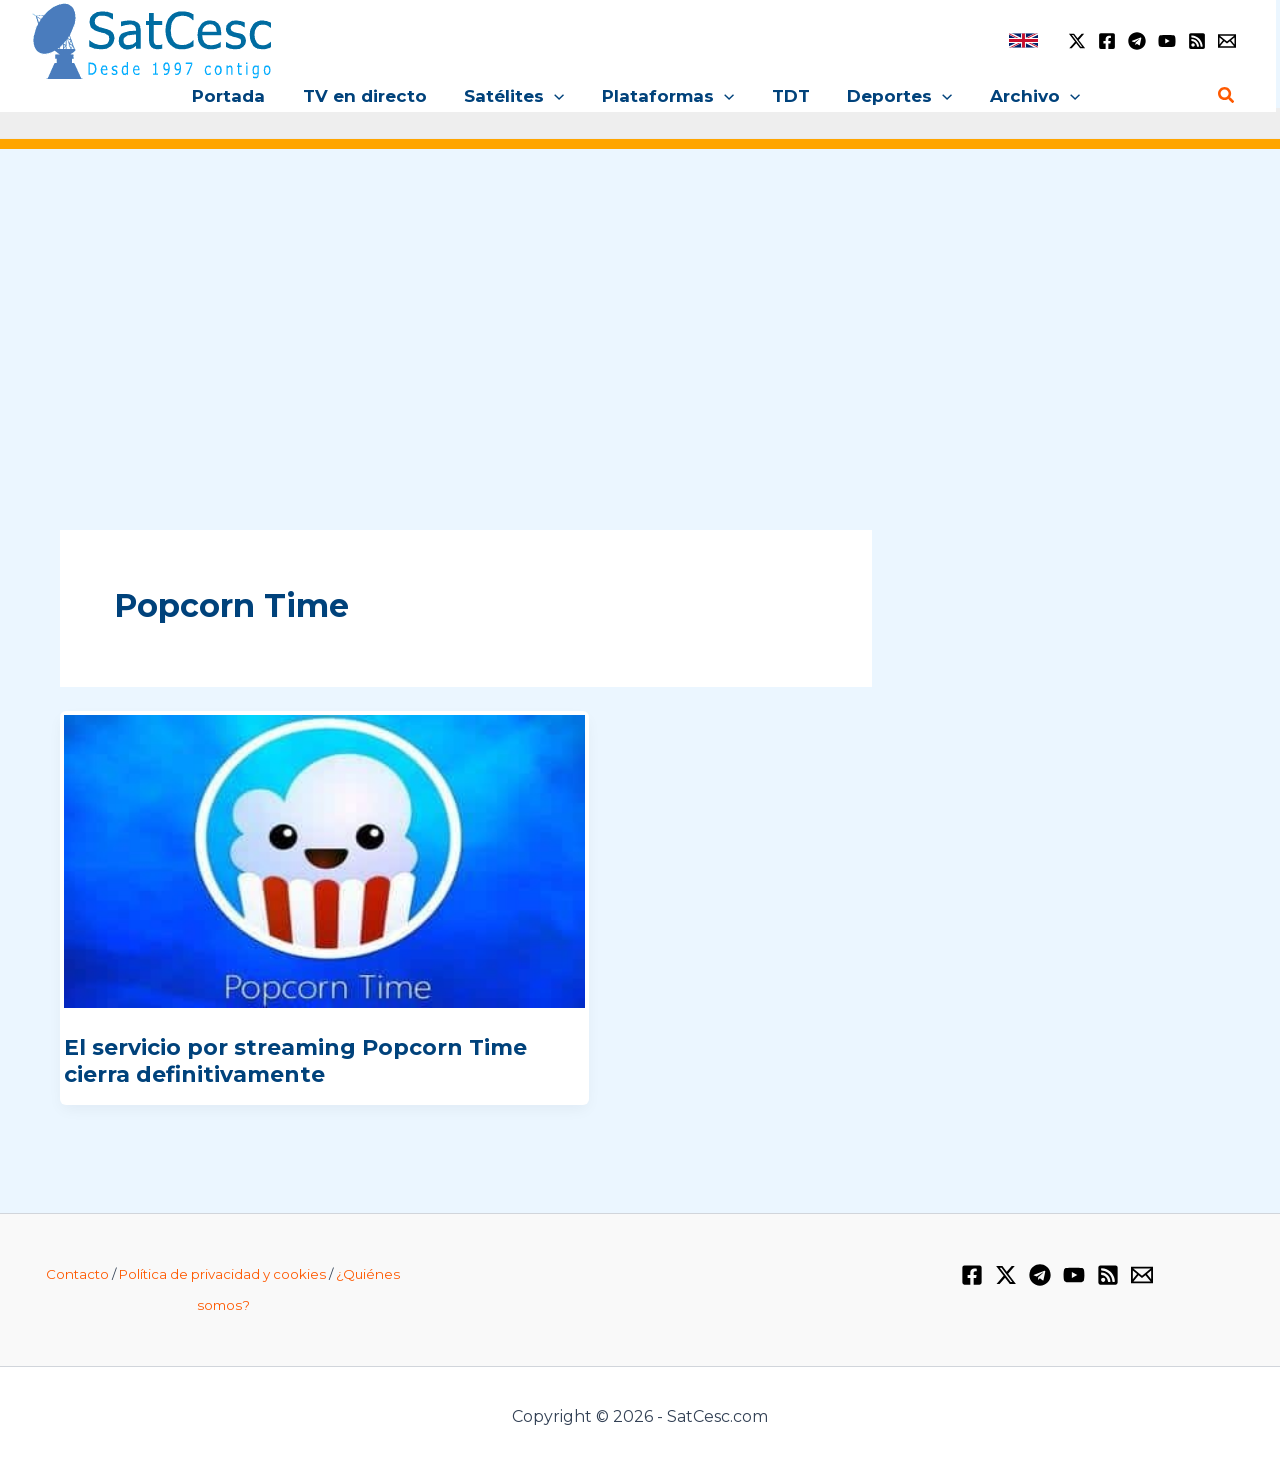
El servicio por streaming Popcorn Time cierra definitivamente (295, 1060)
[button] (558, 96)
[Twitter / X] (1077, 41)
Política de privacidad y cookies (222, 1274)
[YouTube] (1167, 41)
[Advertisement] (640, 318)
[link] (1023, 40)
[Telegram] (1137, 41)
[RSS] (1197, 41)
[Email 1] (1227, 41)
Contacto (77, 1274)
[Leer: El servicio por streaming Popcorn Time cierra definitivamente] (324, 861)
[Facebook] (1107, 41)
